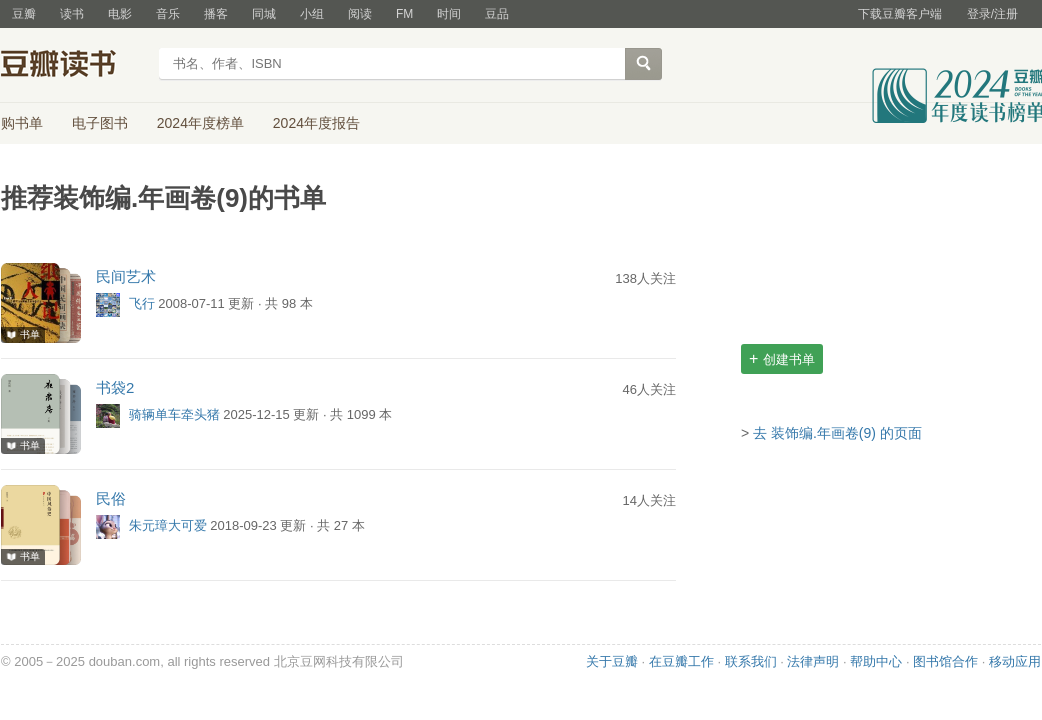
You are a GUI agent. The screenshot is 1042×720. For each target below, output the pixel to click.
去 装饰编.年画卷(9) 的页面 (837, 433)
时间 (449, 14)
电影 (120, 14)
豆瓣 (24, 14)
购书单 (22, 123)
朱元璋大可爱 (168, 526)
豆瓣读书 (73, 66)
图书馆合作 (945, 661)
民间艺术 (126, 276)
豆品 (497, 14)
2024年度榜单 (200, 123)
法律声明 (813, 661)
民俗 (111, 498)
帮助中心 (876, 661)
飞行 (142, 304)
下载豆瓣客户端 (900, 14)
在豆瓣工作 (681, 661)
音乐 (168, 14)
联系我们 (751, 661)
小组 (312, 14)
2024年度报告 (316, 123)
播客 (216, 14)
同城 (264, 14)
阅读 (360, 14)
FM (404, 14)
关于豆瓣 (612, 661)
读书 (72, 14)
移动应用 (1015, 661)
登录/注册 (992, 14)
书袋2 (115, 387)
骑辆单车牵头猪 (174, 415)
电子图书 (100, 123)
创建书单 (782, 358)
